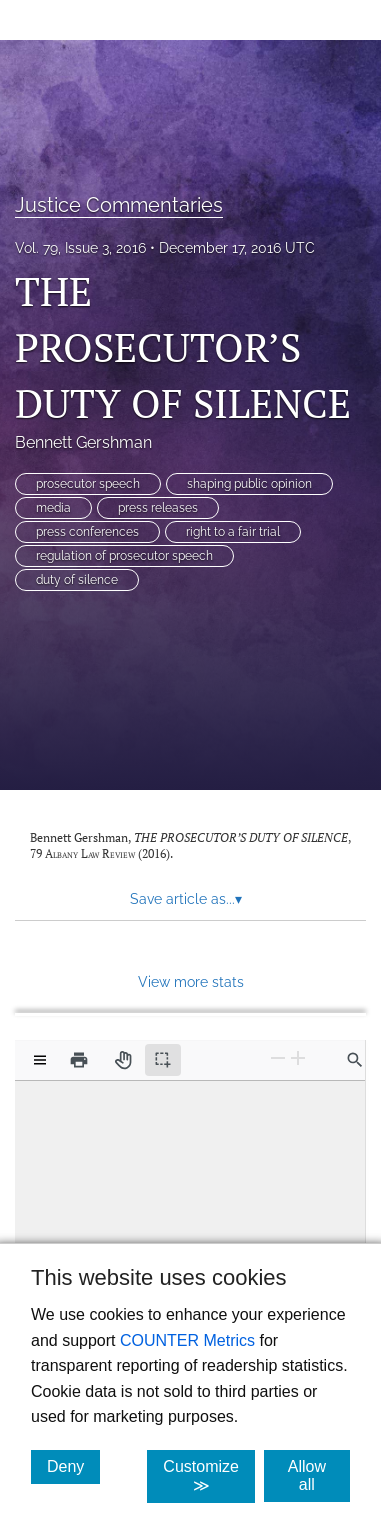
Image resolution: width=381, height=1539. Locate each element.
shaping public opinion (249, 484)
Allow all (319, 1475)
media (53, 508)
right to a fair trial (233, 532)
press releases (158, 508)
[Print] (79, 1060)
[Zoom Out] (278, 1058)
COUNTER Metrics (187, 1340)
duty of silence (77, 580)
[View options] (40, 1060)
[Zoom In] (298, 1058)
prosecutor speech (88, 484)
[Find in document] (355, 1060)
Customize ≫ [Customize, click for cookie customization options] (209, 1476)
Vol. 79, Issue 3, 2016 (80, 248)
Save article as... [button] (186, 899)
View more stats (191, 981)
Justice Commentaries (119, 205)
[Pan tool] (123, 1060)
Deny (73, 1466)
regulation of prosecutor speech (124, 556)
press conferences (87, 532)
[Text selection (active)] (163, 1060)
